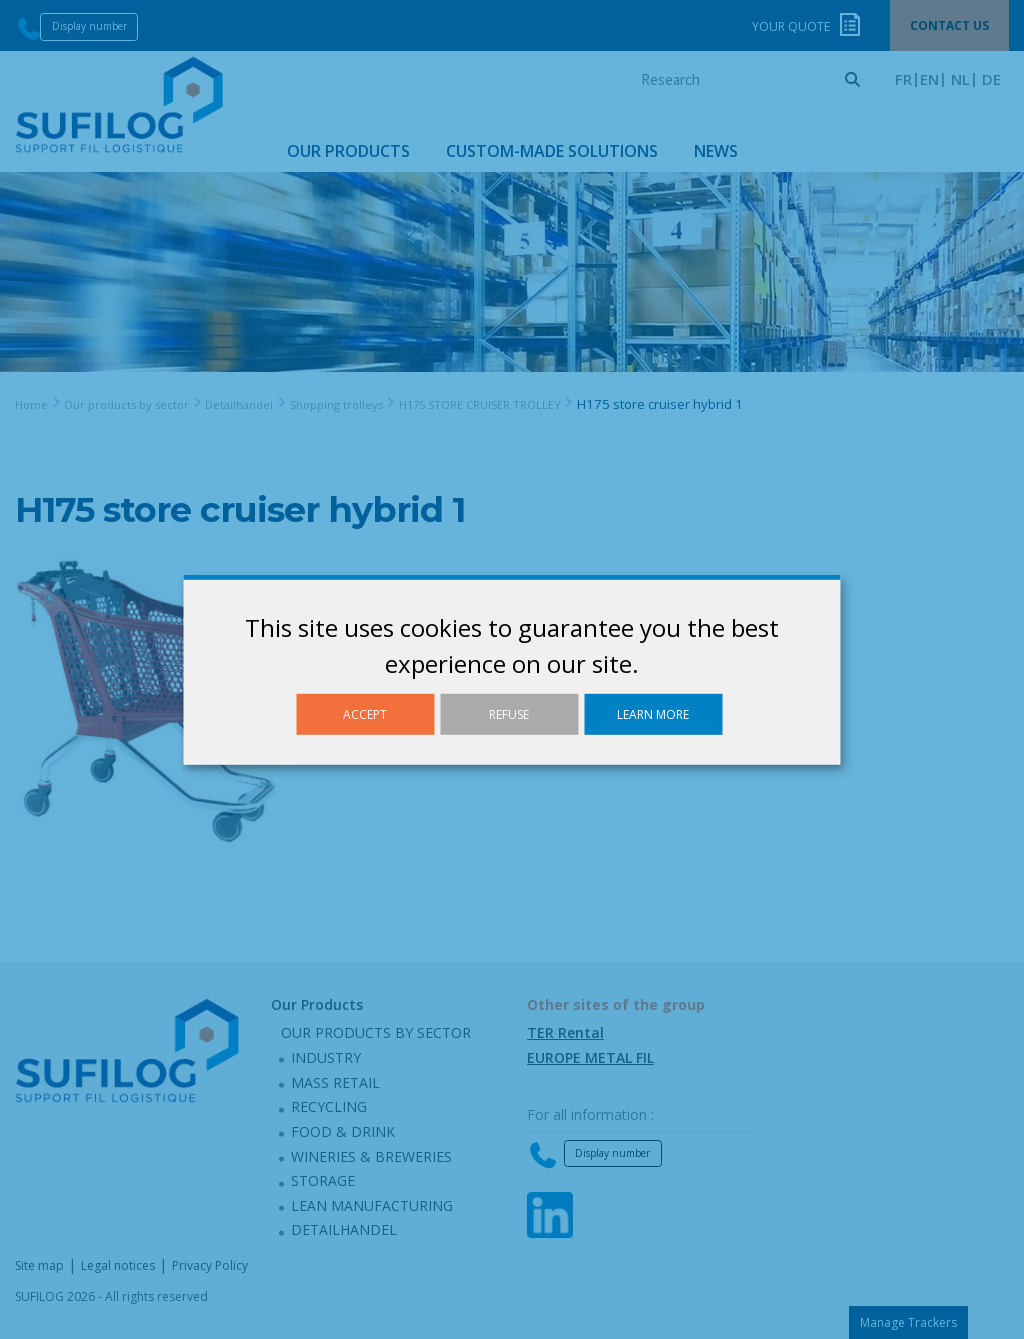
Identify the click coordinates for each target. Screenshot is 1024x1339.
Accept (365, 713)
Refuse (509, 713)
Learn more (653, 713)
